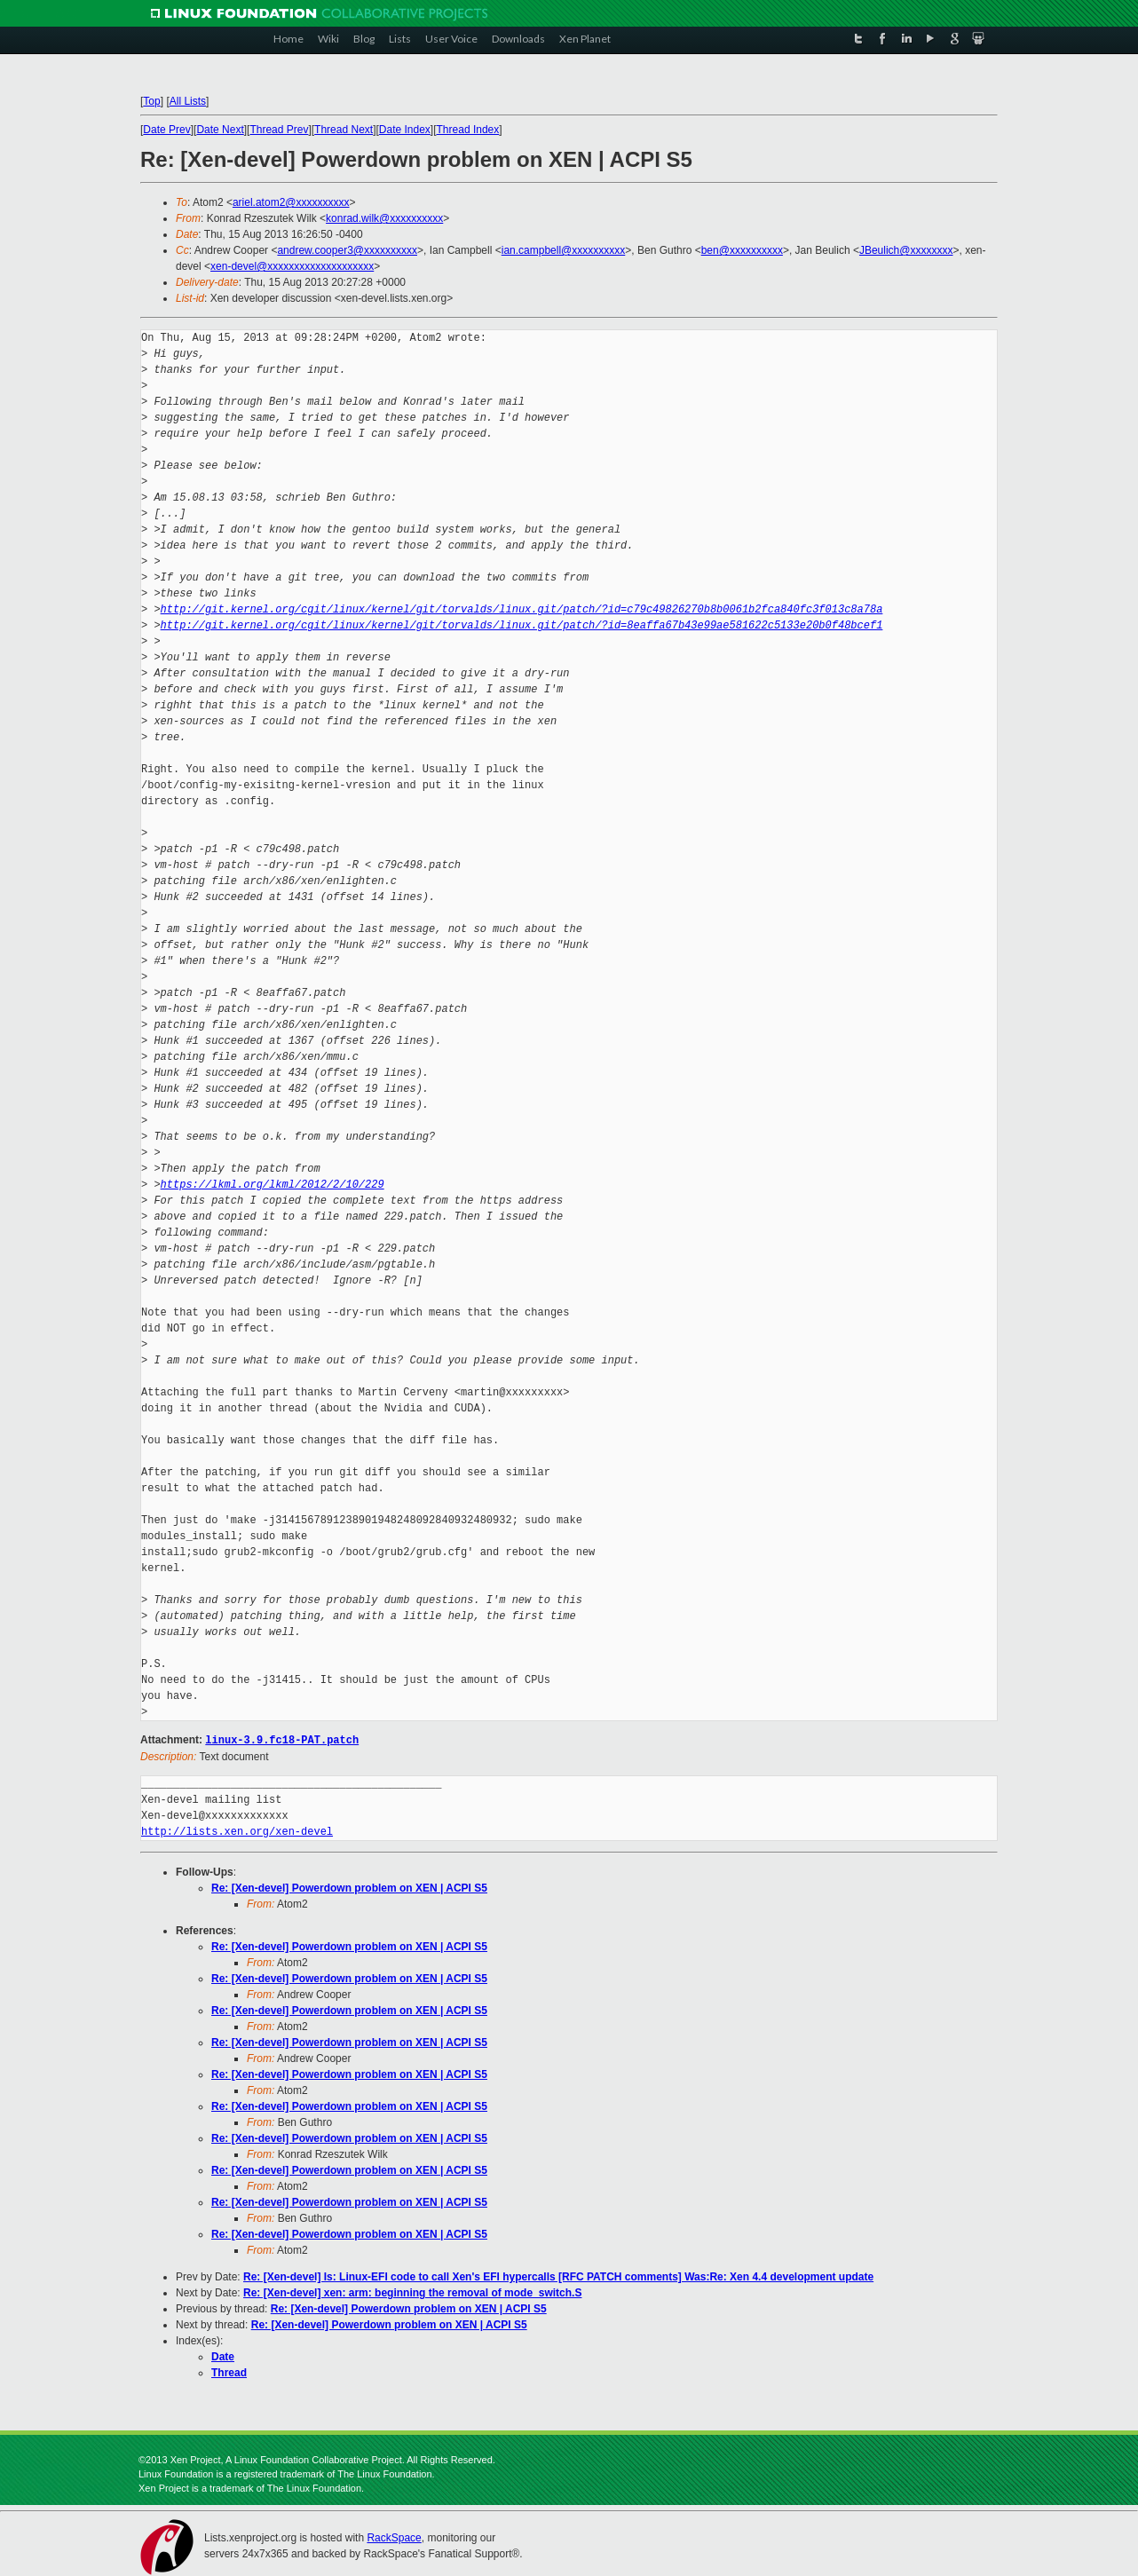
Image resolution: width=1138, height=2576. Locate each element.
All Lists (188, 101)
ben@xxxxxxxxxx (742, 250)
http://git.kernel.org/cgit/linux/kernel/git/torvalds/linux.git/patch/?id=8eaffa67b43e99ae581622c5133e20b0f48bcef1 (522, 625)
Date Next (219, 129)
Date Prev (166, 129)
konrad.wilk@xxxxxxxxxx (384, 218)
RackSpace (394, 2537)
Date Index (405, 129)
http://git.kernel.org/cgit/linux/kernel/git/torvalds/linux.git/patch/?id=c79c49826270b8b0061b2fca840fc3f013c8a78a (522, 609)
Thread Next (343, 129)
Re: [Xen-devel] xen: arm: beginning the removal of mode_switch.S (412, 2292)
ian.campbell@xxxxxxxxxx (564, 250)
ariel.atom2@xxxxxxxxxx (291, 202)
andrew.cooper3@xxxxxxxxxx (347, 250)
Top (151, 101)
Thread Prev (278, 129)
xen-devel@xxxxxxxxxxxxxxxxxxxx (292, 266)
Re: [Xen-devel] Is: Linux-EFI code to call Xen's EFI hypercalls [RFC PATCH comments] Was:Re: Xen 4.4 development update (558, 2276)
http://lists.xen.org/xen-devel (237, 1830)
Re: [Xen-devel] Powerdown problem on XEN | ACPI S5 (349, 1887)
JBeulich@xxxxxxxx (906, 250)
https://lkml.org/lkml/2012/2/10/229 (272, 1184)
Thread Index (468, 129)
